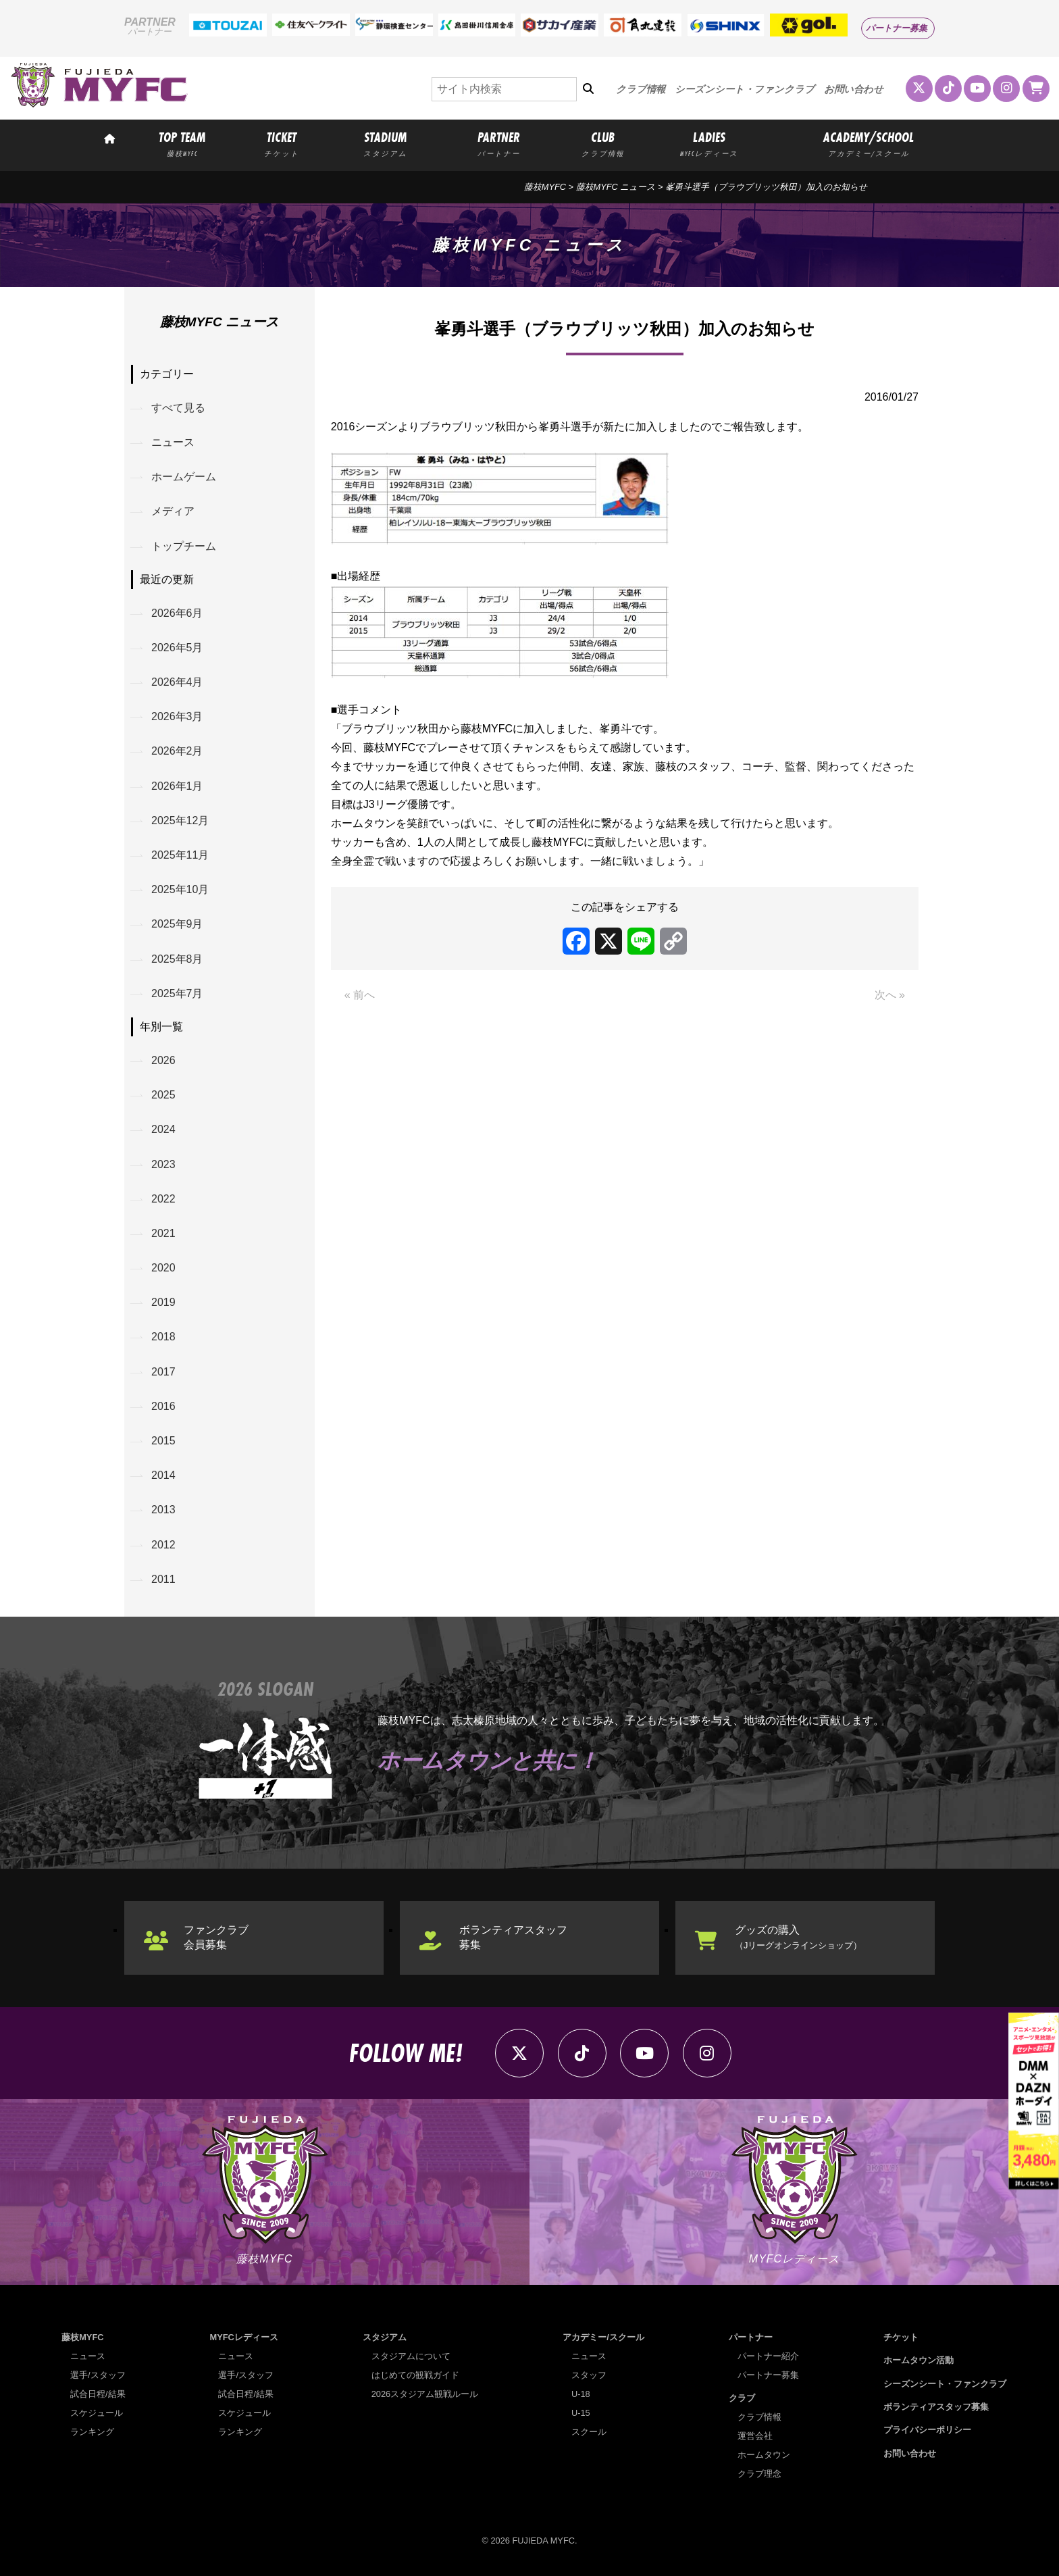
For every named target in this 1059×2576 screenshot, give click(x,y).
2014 (163, 1475)
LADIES (709, 143)
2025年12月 (180, 820)
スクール (588, 2432)
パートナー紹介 (768, 2356)
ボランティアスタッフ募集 (513, 1937)
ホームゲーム (183, 476)
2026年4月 (177, 682)
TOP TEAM (182, 143)
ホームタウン (764, 2455)
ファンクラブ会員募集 (216, 1937)
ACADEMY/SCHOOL (869, 143)
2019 (163, 1302)
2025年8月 (177, 959)
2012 (163, 1544)
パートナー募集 (896, 28)
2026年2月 (177, 751)
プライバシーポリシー (927, 2430)
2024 (163, 1129)
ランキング (92, 2432)
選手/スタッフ (98, 2375)
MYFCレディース (244, 2337)
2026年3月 (177, 716)
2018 (163, 1336)
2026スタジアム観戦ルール (424, 2394)
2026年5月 (177, 647)
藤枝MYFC (545, 187)
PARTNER (499, 143)
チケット (901, 2337)
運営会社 (755, 2436)
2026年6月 (177, 613)
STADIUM (385, 143)
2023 (163, 1164)
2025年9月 (177, 924)
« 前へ (359, 995)
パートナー (751, 2337)
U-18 (580, 2394)
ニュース (173, 442)
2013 (163, 1509)
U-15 (580, 2413)
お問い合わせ (853, 89)
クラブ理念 (759, 2474)
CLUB (602, 143)
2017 (163, 1372)
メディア (173, 511)
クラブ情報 (640, 89)
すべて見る (178, 407)
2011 (163, 1579)
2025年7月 (177, 993)
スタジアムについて (410, 2356)
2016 (163, 1406)
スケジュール (96, 2413)
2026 (163, 1060)
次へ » (890, 995)
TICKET (281, 143)
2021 (163, 1233)
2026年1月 (177, 786)
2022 (163, 1199)
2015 (163, 1440)
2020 (163, 1267)
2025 (163, 1095)
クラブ (742, 2398)
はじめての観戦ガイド (415, 2375)
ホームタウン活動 (918, 2360)
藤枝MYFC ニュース (616, 187)
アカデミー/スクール (603, 2337)
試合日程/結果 (98, 2394)
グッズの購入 (798, 1937)
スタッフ (588, 2375)
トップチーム (183, 546)
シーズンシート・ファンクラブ (745, 89)
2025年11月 (180, 855)
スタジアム (385, 2337)
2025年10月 (180, 889)
